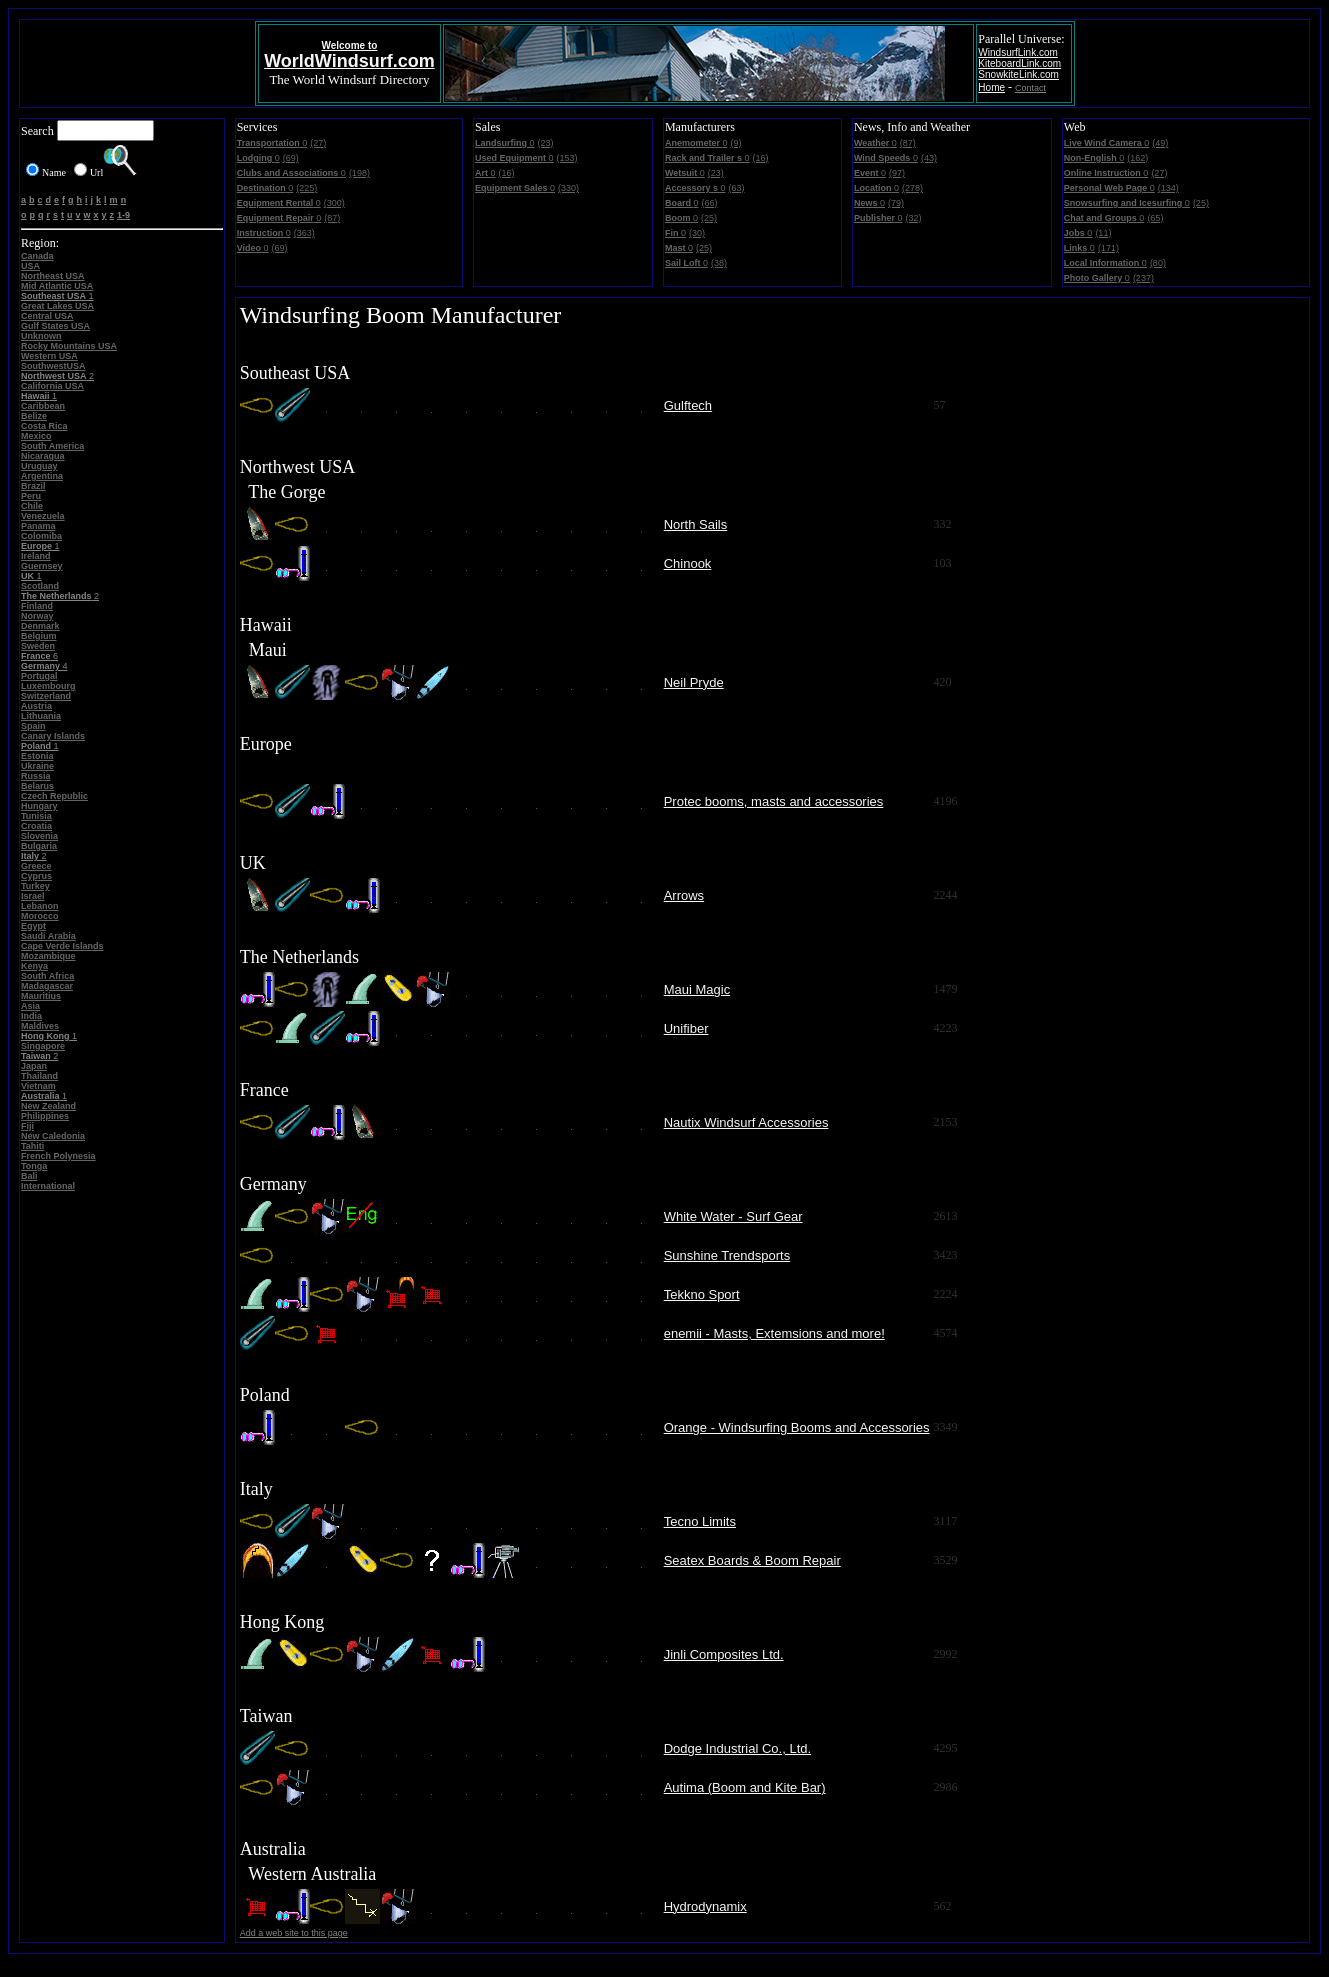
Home (991, 87)
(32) (913, 218)
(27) (318, 143)
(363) (304, 233)
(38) (719, 263)
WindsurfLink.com (1017, 52)
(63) (736, 188)
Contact (1030, 88)
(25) (709, 218)
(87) (332, 218)
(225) (306, 188)
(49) (1160, 143)
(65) (1155, 218)
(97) (897, 173)
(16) (507, 173)
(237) (1143, 278)
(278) (912, 188)
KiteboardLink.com (1019, 63)
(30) (697, 233)
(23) (546, 143)
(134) (1168, 188)
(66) (709, 203)
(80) (1158, 263)
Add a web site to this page (294, 1933)
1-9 (123, 215)
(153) (567, 158)
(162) (1137, 158)
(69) (291, 158)
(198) (359, 173)
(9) (735, 143)
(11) (1103, 233)
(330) (568, 188)
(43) (929, 158)
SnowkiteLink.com (1018, 74)
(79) (896, 203)
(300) (334, 203)
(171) (1108, 248)
